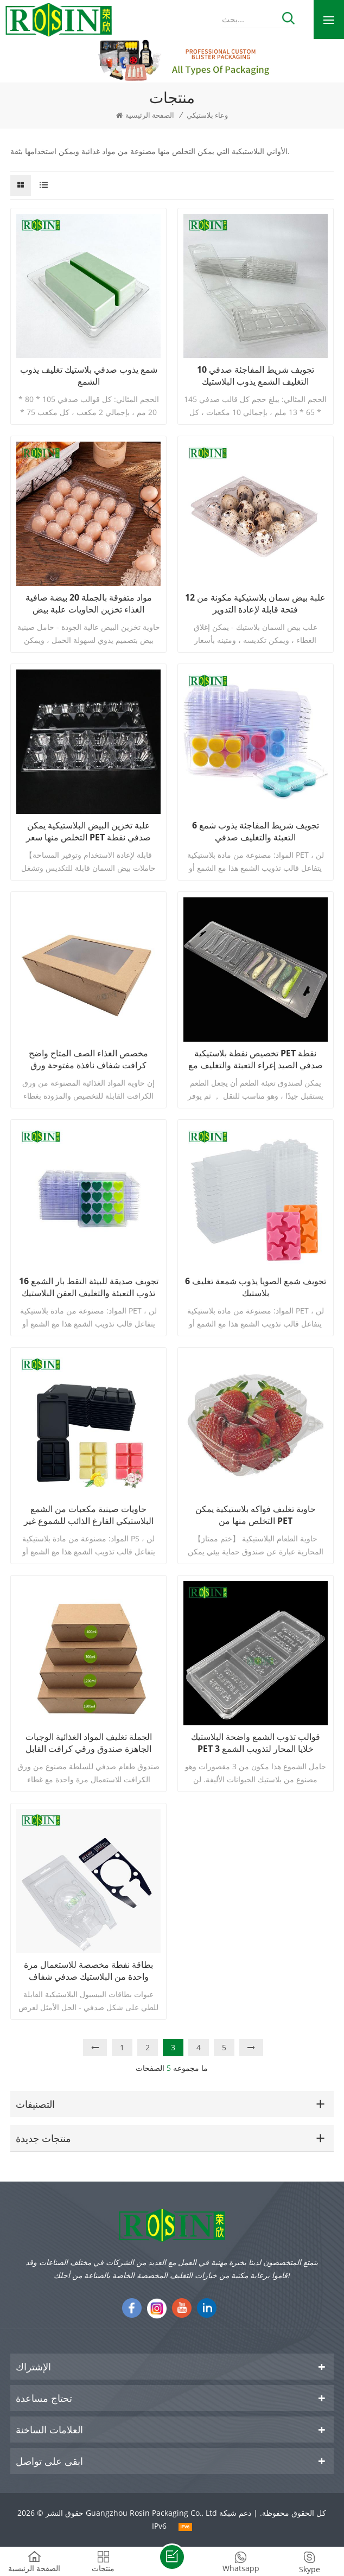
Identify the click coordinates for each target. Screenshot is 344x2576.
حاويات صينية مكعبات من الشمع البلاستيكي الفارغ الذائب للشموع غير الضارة (89, 1515)
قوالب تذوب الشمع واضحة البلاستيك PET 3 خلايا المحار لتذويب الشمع (255, 1743)
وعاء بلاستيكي (207, 115)
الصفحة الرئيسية (145, 115)
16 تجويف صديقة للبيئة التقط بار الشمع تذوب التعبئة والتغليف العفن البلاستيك (88, 1287)
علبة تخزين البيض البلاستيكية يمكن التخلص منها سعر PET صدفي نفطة (88, 831)
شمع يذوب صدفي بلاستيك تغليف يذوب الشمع (88, 375)
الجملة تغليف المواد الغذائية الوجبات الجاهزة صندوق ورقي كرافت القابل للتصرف (89, 1743)
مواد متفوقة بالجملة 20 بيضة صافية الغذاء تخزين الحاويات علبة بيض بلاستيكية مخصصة (89, 603)
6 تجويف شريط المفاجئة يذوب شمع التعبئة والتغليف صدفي (255, 831)
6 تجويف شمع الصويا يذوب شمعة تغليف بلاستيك (255, 1287)
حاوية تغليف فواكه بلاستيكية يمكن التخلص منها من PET (255, 1515)
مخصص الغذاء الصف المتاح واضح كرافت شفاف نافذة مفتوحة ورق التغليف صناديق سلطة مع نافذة (88, 1059)
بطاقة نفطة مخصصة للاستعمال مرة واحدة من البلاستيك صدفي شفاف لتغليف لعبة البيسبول (88, 1970)
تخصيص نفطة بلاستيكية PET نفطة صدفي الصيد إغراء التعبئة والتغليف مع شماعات (255, 1059)
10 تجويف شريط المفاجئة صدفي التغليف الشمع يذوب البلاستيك (255, 375)
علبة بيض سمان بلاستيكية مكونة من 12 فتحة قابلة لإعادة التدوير (255, 603)
